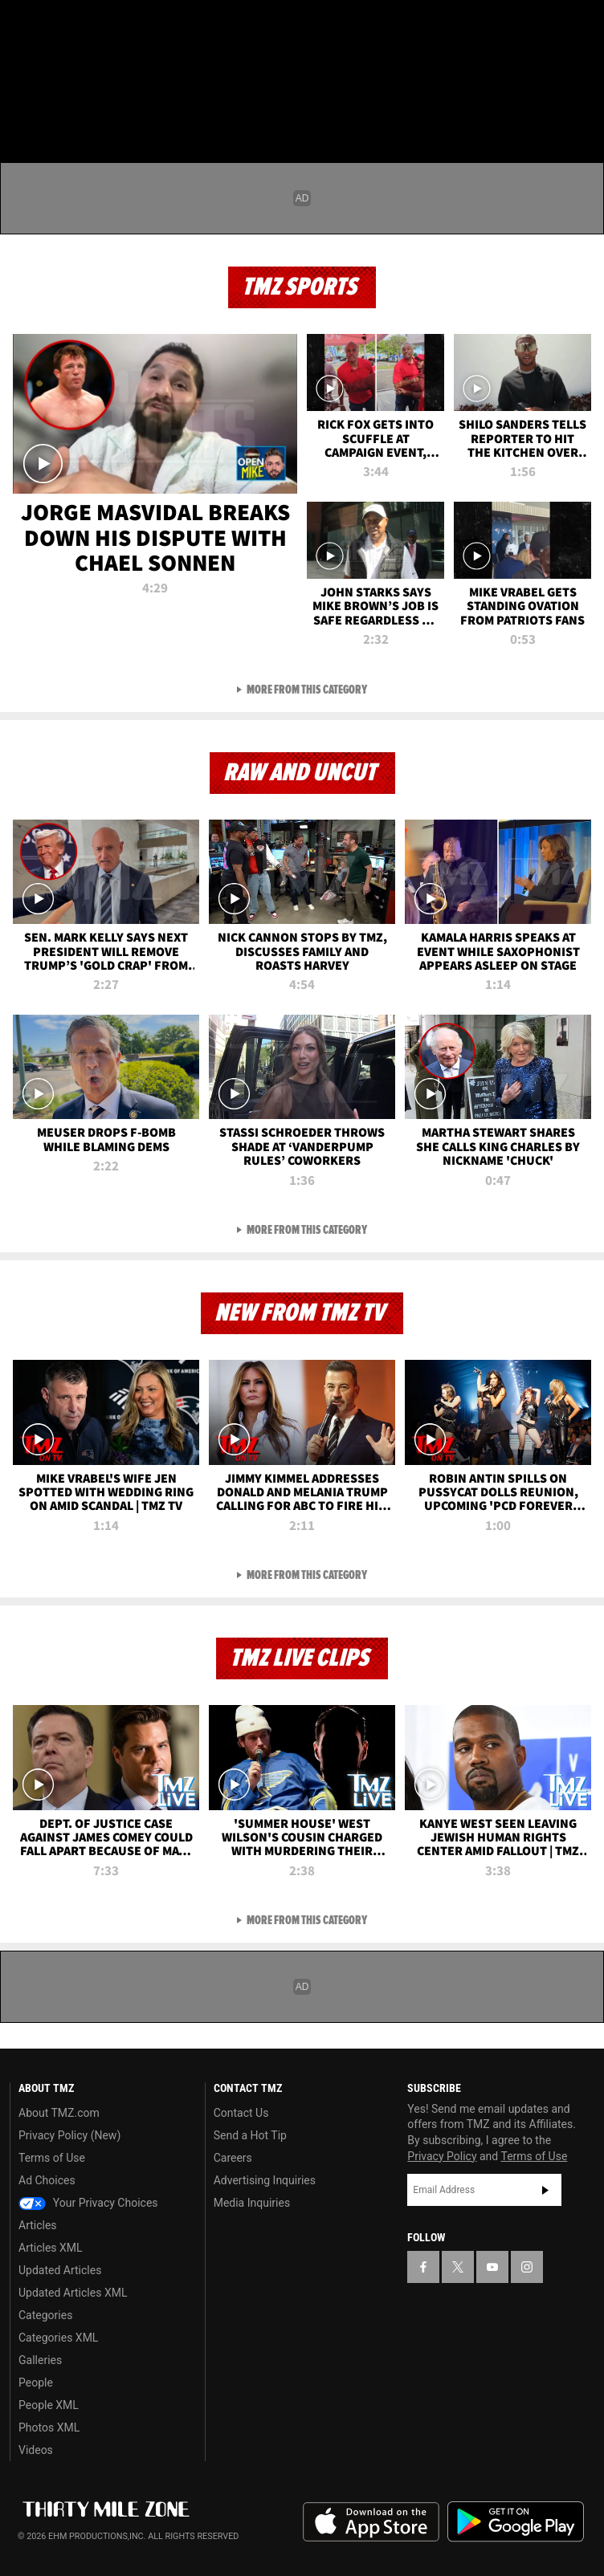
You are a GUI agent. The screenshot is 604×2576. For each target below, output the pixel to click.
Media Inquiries (252, 2202)
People (35, 2382)
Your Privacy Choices (88, 2202)
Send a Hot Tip (250, 2135)
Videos (35, 2450)
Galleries (40, 2360)
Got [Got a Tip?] (53, 68)
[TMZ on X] (51, 26)
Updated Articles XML (72, 2292)
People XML (48, 2405)
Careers (233, 2157)
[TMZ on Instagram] (116, 26)
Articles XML (50, 2247)
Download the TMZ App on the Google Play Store (515, 2521)
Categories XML (58, 2337)
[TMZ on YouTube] (492, 2267)
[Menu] (22, 107)
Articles (37, 2225)
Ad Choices (47, 2180)
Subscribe (545, 2190)
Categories (45, 2315)
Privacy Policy (441, 2156)
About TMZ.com (59, 2112)
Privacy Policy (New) (69, 2135)
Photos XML (49, 2427)
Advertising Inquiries (265, 2180)
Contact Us (241, 2112)
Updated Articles (59, 2270)
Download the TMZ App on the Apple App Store (371, 2522)
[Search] (581, 107)
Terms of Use (51, 2157)
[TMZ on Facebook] (19, 26)
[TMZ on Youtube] (83, 26)
